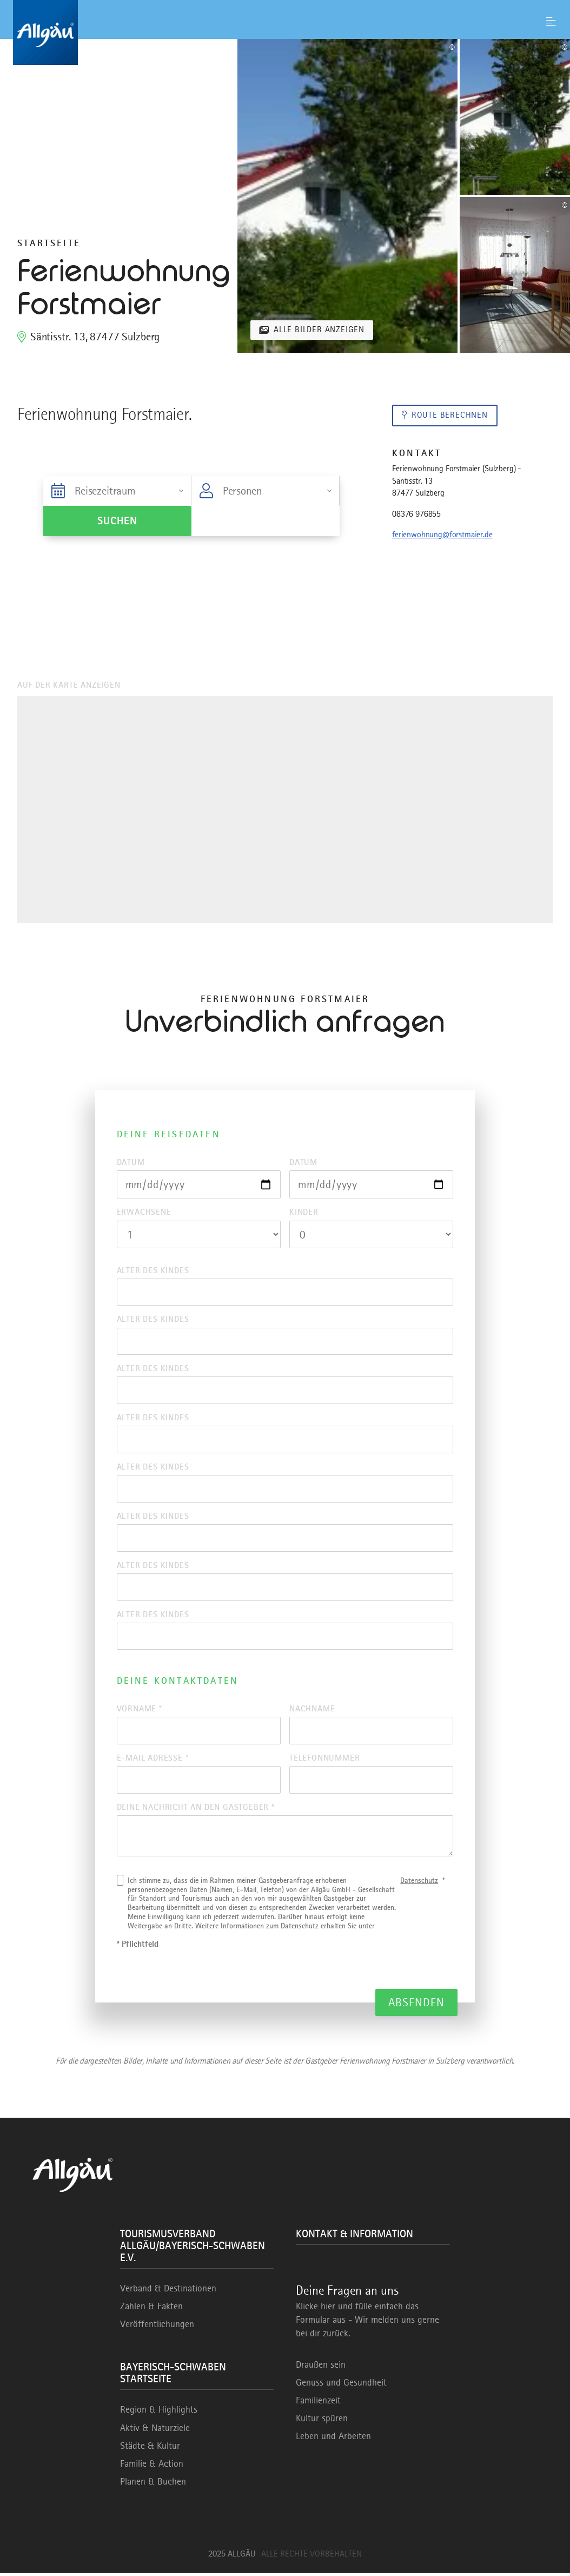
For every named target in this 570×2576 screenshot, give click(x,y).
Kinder (304, 1212)
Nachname (312, 1711)
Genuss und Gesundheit (341, 2385)
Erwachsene (144, 1212)
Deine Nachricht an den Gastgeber (196, 1810)
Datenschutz (419, 1883)
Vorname (139, 1711)
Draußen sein (321, 2367)
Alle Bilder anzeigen (319, 330)
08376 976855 (416, 514)
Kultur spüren (322, 2421)
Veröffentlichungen (157, 2327)
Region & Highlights (158, 2413)
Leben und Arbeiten (333, 2439)
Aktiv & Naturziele (155, 2431)
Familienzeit (318, 2403)
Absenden (416, 2005)
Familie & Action (151, 2466)
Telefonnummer (324, 1760)
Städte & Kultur (150, 2448)
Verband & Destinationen (168, 2291)
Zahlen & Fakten (151, 2309)
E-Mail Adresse (153, 1760)
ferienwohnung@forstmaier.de (442, 534)
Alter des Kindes (153, 1270)
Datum (131, 1162)
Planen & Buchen (153, 2485)
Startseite (49, 243)
